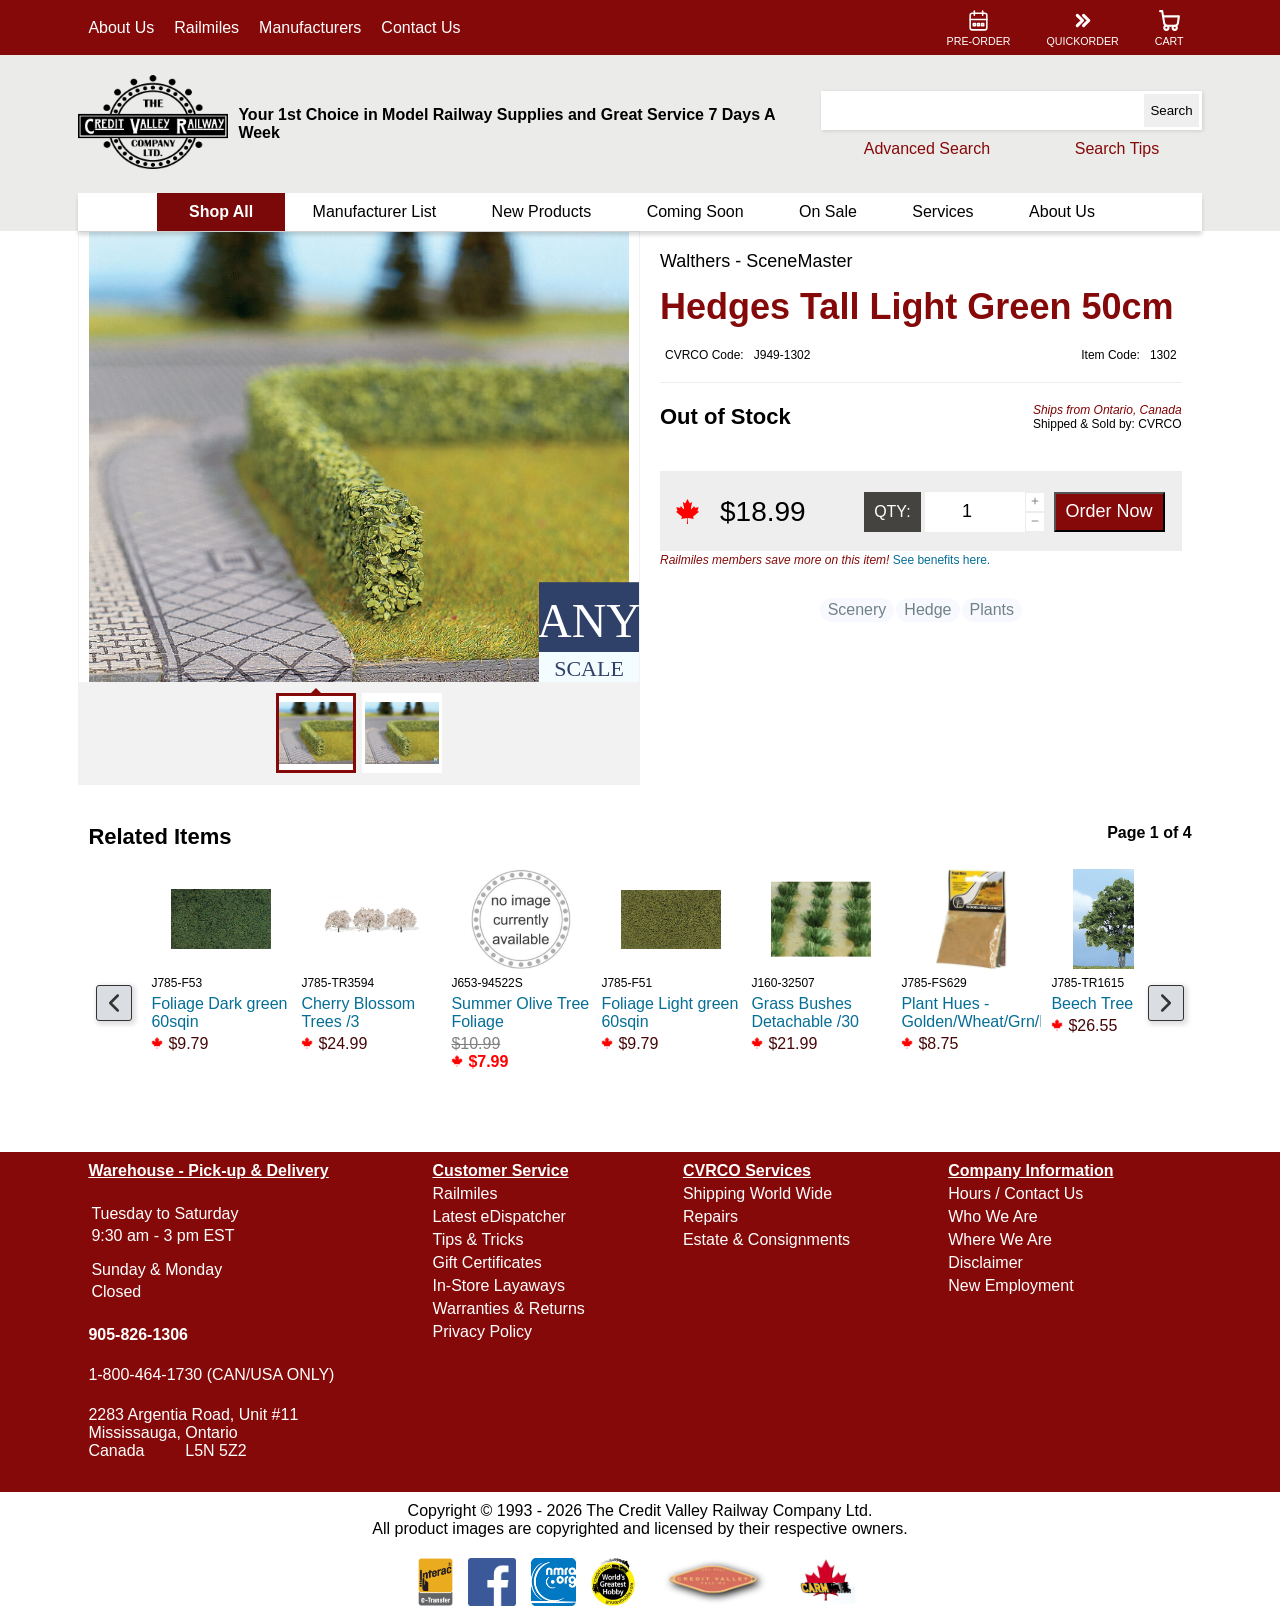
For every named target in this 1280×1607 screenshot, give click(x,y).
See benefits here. (941, 560)
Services (942, 211)
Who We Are (993, 1216)
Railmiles (207, 27)
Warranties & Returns (509, 1308)
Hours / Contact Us (1015, 1193)
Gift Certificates (487, 1262)
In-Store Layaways (499, 1285)
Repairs (710, 1216)
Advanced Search (926, 148)
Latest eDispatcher (499, 1216)
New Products (542, 211)
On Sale (828, 211)
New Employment (1010, 1285)
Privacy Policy (483, 1331)
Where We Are (1000, 1239)
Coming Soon (695, 211)
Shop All (221, 211)
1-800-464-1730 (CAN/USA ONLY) (212, 1374)
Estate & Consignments (766, 1239)
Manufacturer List (375, 211)
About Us (122, 27)
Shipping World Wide (757, 1193)
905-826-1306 (139, 1334)
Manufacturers (311, 27)
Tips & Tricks (478, 1239)
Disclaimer (985, 1262)
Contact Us (421, 27)
